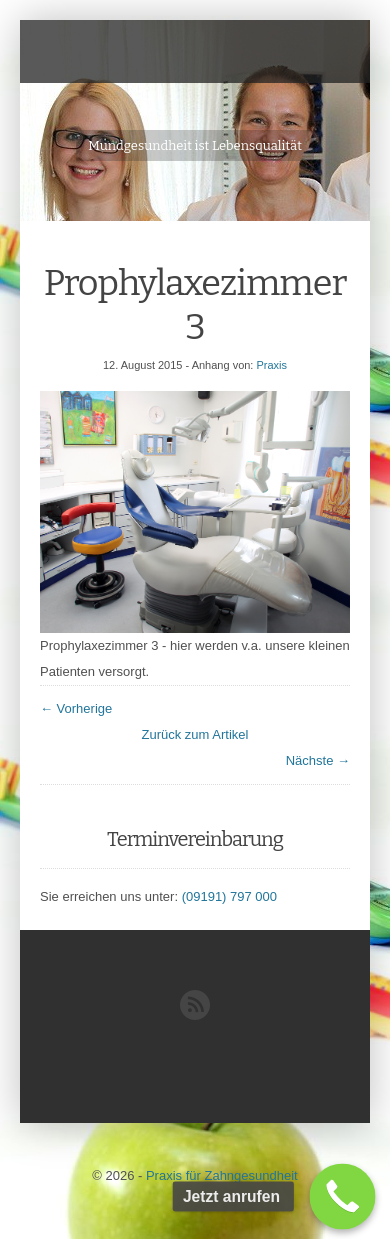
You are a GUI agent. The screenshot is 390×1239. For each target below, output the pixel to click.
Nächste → (318, 760)
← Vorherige (76, 708)
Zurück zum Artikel (195, 734)
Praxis (271, 365)
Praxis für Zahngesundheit (222, 1175)
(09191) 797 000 (229, 896)
